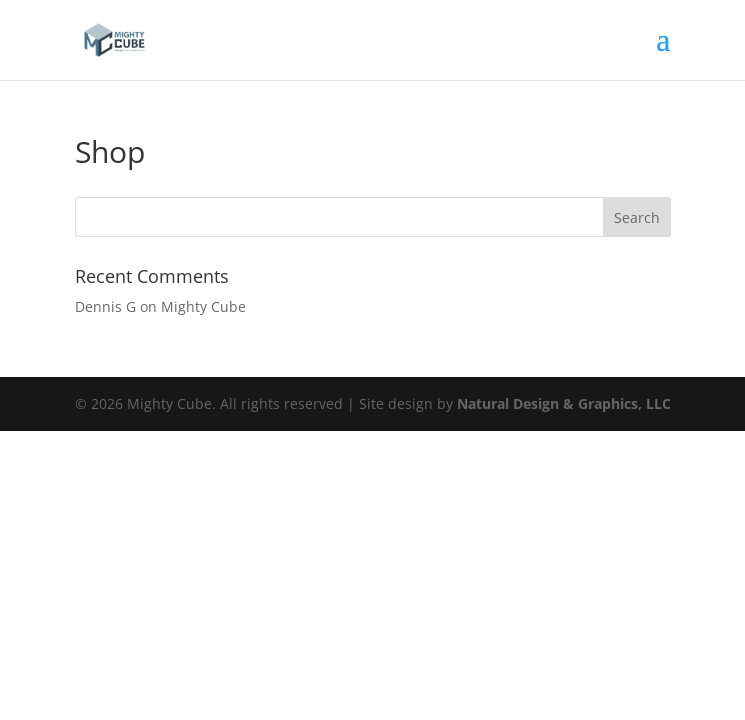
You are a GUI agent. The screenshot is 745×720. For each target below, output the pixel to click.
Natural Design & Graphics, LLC (564, 403)
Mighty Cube (203, 306)
